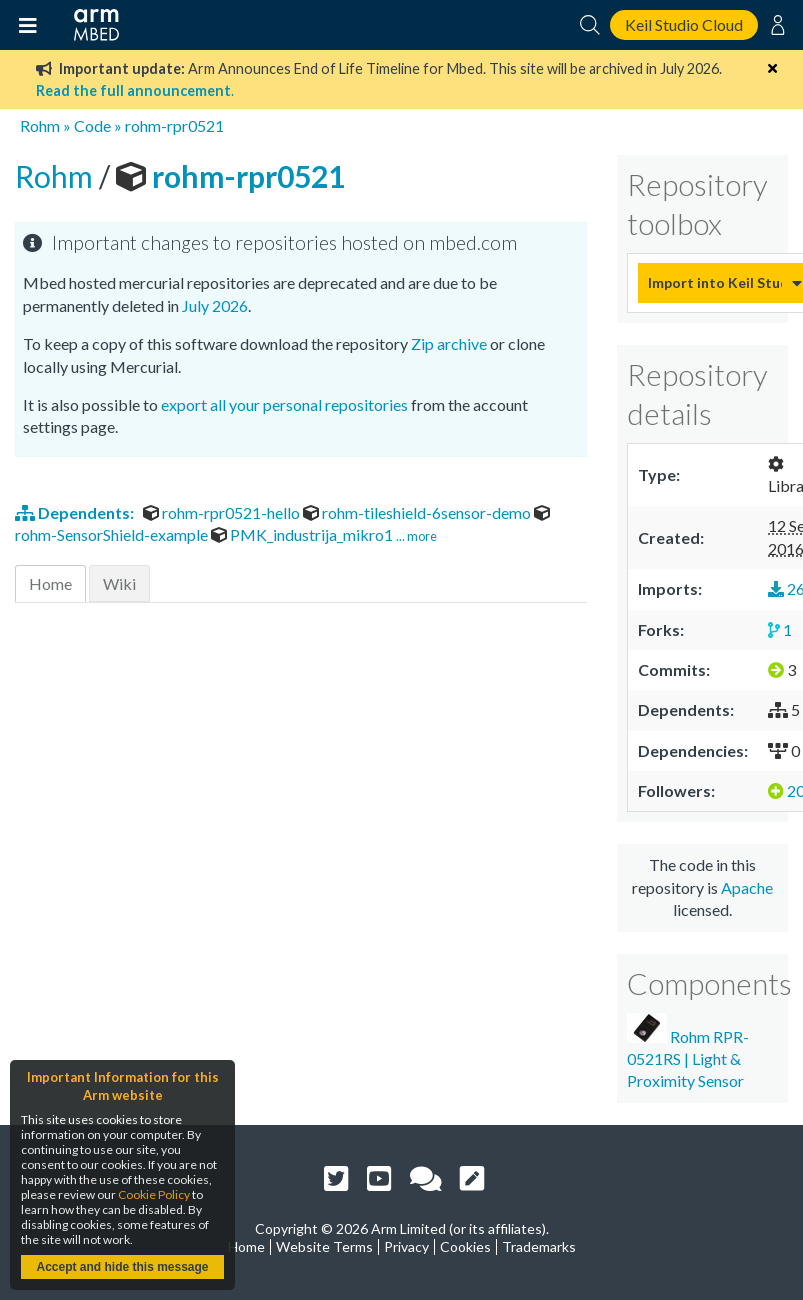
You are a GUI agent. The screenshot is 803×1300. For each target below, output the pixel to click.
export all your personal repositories (284, 404)
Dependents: (76, 512)
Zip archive (449, 343)
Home (50, 583)
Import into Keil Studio (715, 282)
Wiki (119, 583)
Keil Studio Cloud (684, 24)
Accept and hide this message (122, 1267)
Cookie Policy (154, 1194)
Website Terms (324, 1246)
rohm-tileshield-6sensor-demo (418, 512)
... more (416, 536)
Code (92, 125)
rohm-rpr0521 (174, 125)
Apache (747, 887)
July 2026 (215, 305)
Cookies (465, 1246)
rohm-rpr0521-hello (223, 512)
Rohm (40, 125)
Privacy (406, 1246)
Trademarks (539, 1246)
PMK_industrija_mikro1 (303, 534)
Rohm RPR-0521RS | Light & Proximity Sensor (688, 1052)
